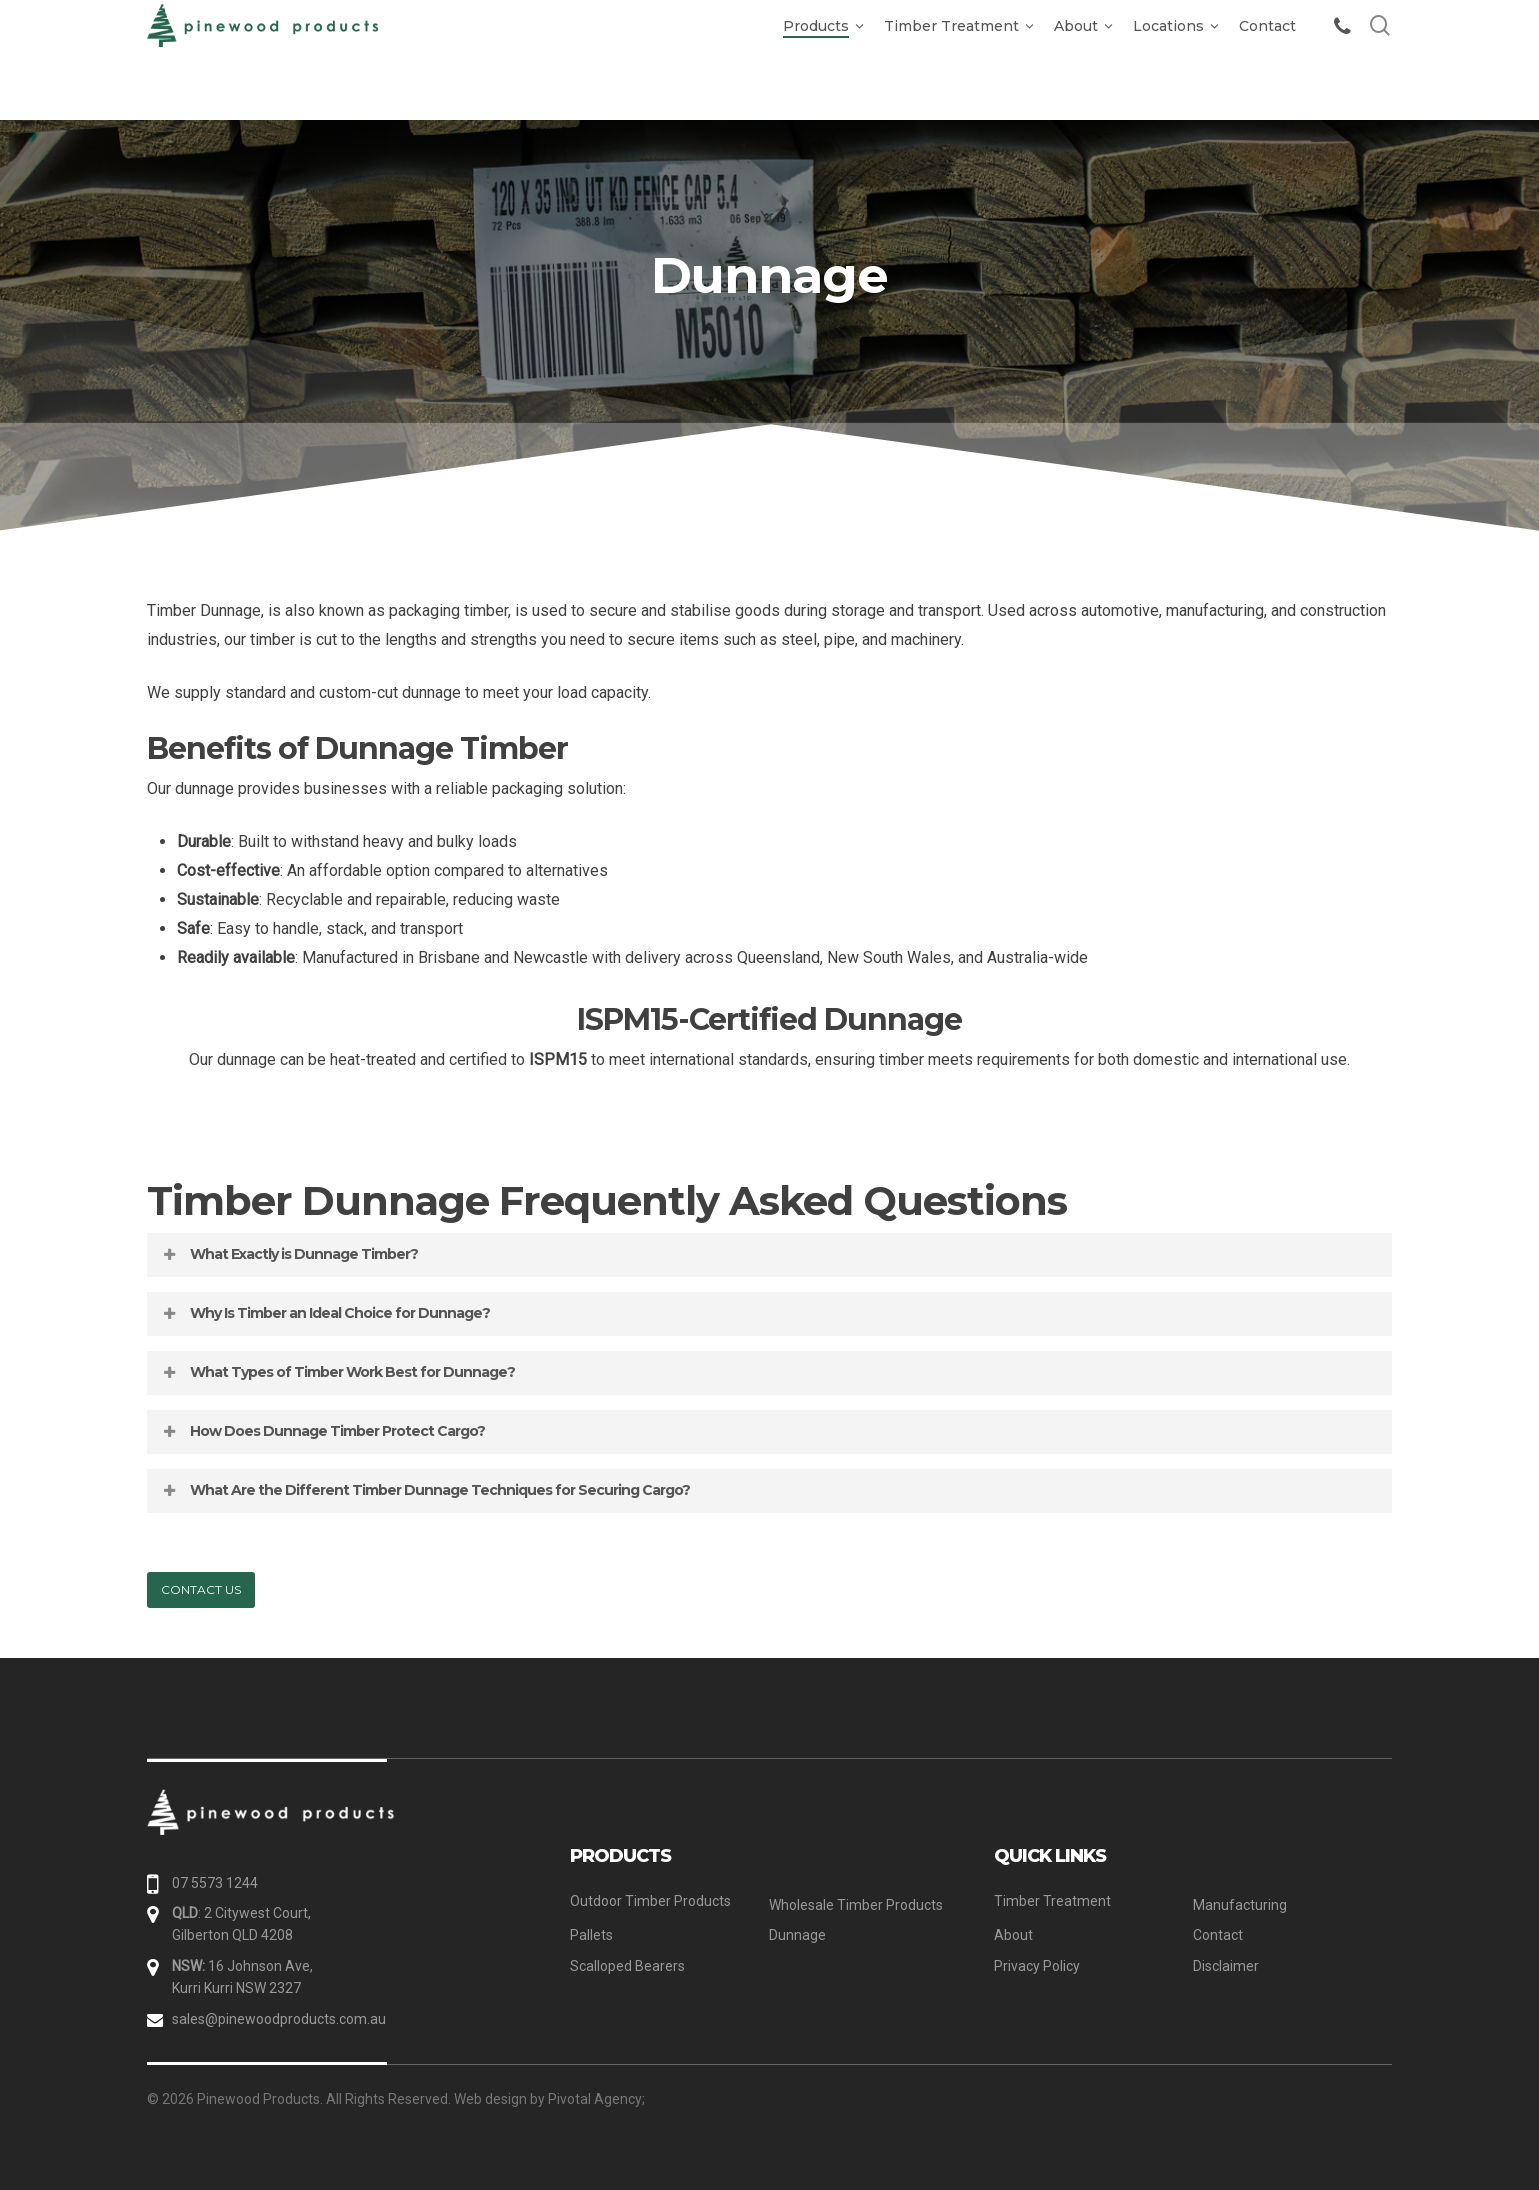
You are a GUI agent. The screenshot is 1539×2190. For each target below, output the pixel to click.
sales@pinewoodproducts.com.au (279, 2019)
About (1013, 1935)
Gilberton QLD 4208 (232, 1935)
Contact (1218, 1935)
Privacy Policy (1037, 1966)
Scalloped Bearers (627, 1966)
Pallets (591, 1935)
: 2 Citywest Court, (241, 1913)
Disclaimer (1226, 1966)
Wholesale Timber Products (856, 1905)
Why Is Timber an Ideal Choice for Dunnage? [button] (325, 1313)
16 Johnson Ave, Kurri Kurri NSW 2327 (242, 1977)
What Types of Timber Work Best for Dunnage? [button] (337, 1372)
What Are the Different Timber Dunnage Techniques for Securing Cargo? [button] (425, 1490)
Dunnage (797, 1935)
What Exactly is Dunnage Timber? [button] (289, 1254)
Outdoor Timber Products (650, 1901)
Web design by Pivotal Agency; (549, 2099)
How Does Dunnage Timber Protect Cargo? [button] (322, 1431)
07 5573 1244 (215, 1883)
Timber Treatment (1052, 1901)
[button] (201, 1590)
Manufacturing (1240, 1905)
